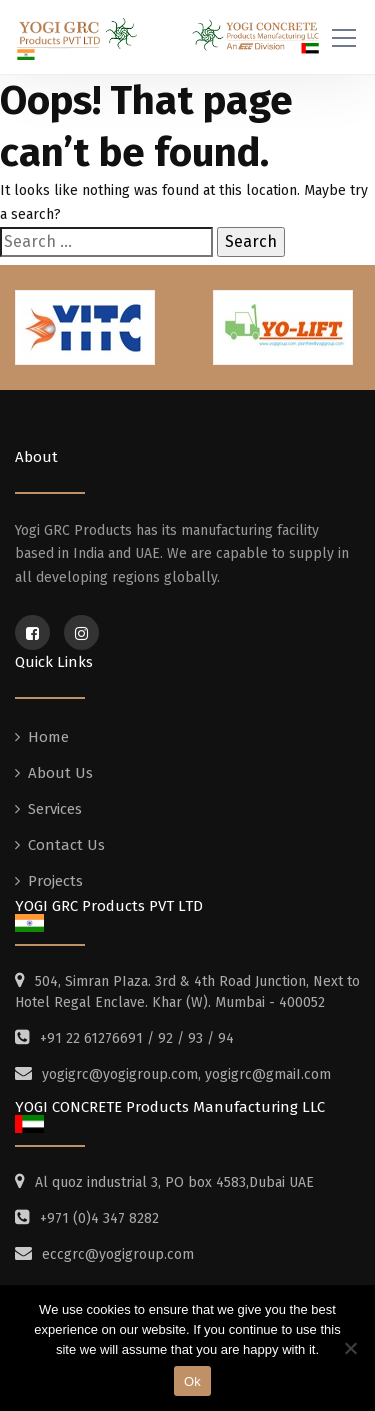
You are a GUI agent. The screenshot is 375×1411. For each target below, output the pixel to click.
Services (55, 809)
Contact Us (66, 845)
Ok (192, 1381)
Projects (55, 881)
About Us (60, 773)
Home (48, 737)
